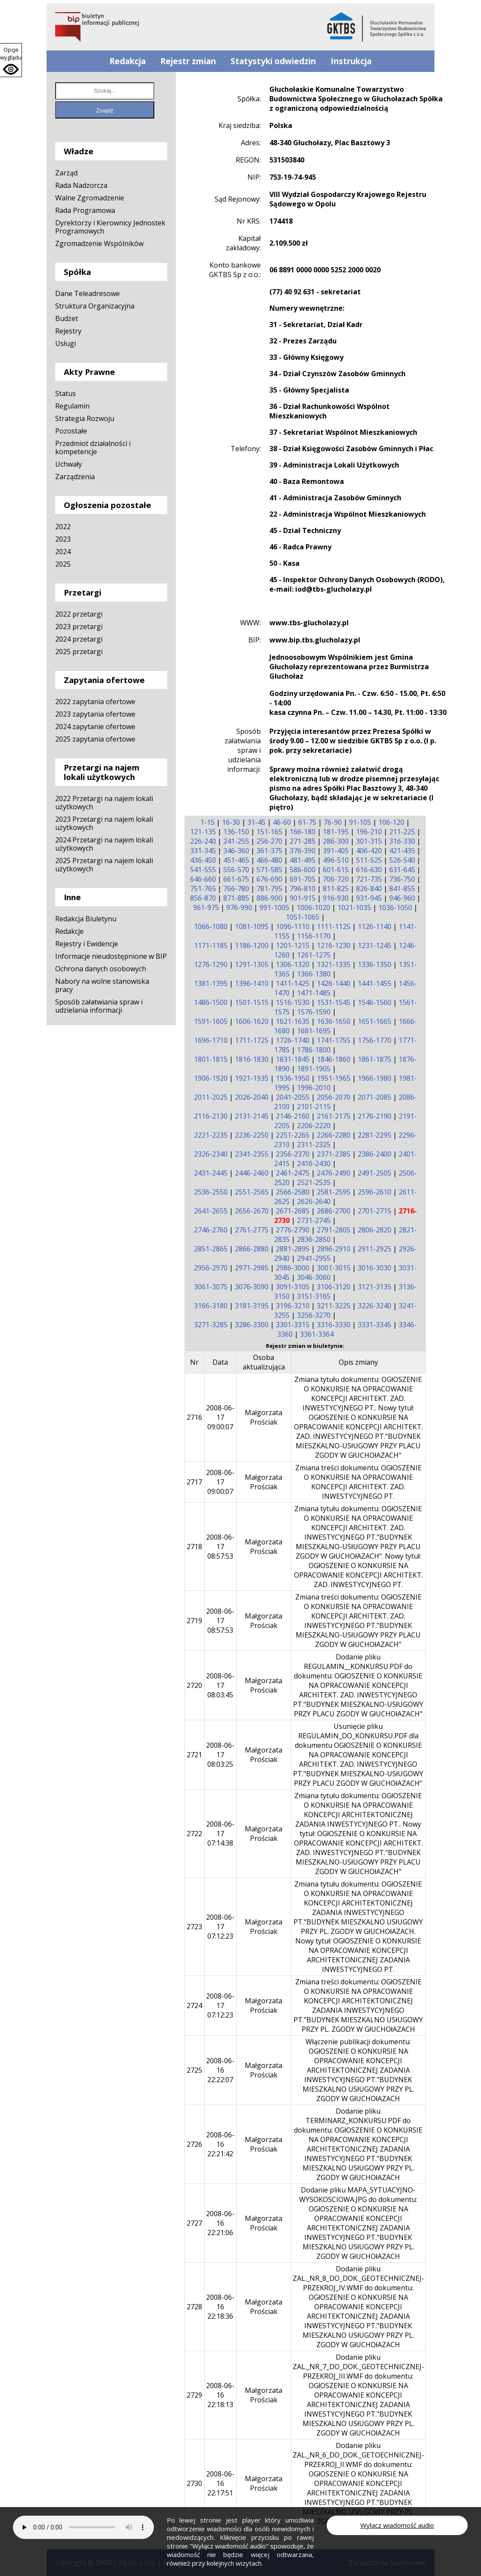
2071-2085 (374, 1097)
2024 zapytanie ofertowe (95, 726)
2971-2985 (252, 1267)
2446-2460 (252, 1173)
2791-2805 (333, 1230)
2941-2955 (314, 1258)
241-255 (236, 841)
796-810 (302, 888)
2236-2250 (252, 1135)
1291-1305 (252, 964)
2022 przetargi (79, 614)
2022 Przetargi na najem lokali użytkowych (104, 802)
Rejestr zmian (188, 61)
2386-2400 (374, 1154)
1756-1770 (374, 1040)
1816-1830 (252, 1059)
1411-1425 (292, 983)
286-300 (336, 841)
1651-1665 (374, 1021)
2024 (63, 551)
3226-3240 (374, 1305)
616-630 (369, 869)
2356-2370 (292, 1154)
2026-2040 (252, 1097)
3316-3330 (333, 1324)
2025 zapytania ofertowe (95, 739)
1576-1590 (314, 1012)
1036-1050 (395, 907)
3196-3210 (292, 1305)
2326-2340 (211, 1154)
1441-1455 (374, 983)
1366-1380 (314, 974)
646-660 (203, 879)
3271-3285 (211, 1324)
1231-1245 (374, 945)
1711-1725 (252, 1040)
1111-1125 (333, 926)
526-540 (402, 860)
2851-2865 (211, 1249)
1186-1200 (252, 945)
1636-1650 (333, 1021)
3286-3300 (252, 1324)
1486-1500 (211, 1002)
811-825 (336, 888)
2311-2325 (314, 1144)
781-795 (269, 888)
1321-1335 (333, 964)
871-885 (236, 898)
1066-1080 (211, 926)
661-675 (236, 879)
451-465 (236, 860)
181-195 (336, 831)
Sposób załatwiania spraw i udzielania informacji (99, 1006)
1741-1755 (333, 1040)
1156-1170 (314, 936)
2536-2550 (211, 1192)
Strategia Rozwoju (84, 418)
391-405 (336, 850)
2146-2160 (292, 1116)
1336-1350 (374, 964)
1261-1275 (314, 955)
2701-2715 (374, 1211)
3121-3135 (374, 1286)
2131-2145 (252, 1116)
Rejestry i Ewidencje (86, 943)
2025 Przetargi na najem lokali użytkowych (104, 864)
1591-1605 (211, 1021)
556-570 (236, 869)
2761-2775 (252, 1230)
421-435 (402, 850)
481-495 (302, 860)
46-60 (282, 822)
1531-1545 (333, 1002)
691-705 (302, 879)
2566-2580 (292, 1192)
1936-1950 (292, 1078)
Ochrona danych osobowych (100, 968)
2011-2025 (211, 1097)
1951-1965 (333, 1078)
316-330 (402, 841)
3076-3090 (252, 1286)
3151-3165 (314, 1296)
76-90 (333, 822)
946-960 (402, 898)
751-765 (203, 888)
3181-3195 (252, 1305)
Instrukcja (351, 61)
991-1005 (274, 907)
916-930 (336, 898)
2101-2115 (314, 1106)
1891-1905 (314, 1068)
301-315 (369, 841)
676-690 (269, 879)
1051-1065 (302, 917)
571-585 (269, 869)
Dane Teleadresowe (87, 293)
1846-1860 (333, 1059)
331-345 (203, 850)
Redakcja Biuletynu (85, 918)
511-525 (369, 860)
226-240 (203, 841)
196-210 (369, 831)
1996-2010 (314, 1087)
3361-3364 (317, 1334)
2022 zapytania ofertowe (95, 701)
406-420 (369, 850)
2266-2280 (333, 1135)
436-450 (203, 860)
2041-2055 (292, 1097)
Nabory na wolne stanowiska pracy (102, 985)
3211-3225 (333, 1305)
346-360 (236, 850)
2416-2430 (314, 1163)
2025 (63, 564)
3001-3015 (333, 1267)
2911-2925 (374, 1249)
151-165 (269, 831)
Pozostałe (71, 431)
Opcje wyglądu (11, 53)
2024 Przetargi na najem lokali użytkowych (104, 844)
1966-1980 (374, 1078)
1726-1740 (292, 1040)
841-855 (402, 888)
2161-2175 (333, 1116)
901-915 (302, 898)
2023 (63, 539)
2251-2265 (292, 1135)
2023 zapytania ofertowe (95, 714)
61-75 (307, 822)
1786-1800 (314, 1049)
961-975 (206, 907)
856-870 (203, 898)
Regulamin (72, 406)
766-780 (236, 888)
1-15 (207, 822)
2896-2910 (333, 1249)
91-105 (360, 822)
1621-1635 (292, 1021)
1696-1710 (211, 1040)
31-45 (256, 822)
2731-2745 (314, 1220)
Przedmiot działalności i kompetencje (93, 447)
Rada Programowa (85, 210)
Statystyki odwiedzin (273, 61)
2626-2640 (314, 1201)
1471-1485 (314, 993)
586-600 (302, 869)
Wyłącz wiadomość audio (397, 2525)
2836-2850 (314, 1239)
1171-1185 (211, 945)
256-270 (269, 841)
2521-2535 (314, 1182)
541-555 (203, 869)
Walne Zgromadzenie (89, 198)
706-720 (336, 879)
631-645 (402, 869)
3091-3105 (292, 1286)
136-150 (236, 831)
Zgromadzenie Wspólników (99, 243)
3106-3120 (333, 1286)
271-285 (302, 841)
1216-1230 (333, 945)
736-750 (402, 879)
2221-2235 (211, 1135)
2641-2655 (211, 1211)
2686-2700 (333, 1211)
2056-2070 (333, 1097)
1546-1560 (374, 1002)
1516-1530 (292, 1002)
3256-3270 (314, 1315)
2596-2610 (374, 1192)
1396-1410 (252, 983)
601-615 (336, 869)
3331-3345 (374, 1324)
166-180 (302, 831)
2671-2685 (292, 1211)
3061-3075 (211, 1286)
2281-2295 (374, 1135)
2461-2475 (292, 1173)
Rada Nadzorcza (81, 185)
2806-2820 (374, 1230)
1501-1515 (252, 1002)
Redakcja (127, 61)
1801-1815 (211, 1059)
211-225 (402, 831)
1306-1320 (292, 964)
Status (65, 393)
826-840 (369, 888)
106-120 (391, 822)
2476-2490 (333, 1173)
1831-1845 (292, 1059)
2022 (63, 526)
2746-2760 (211, 1230)
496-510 (336, 860)
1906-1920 (211, 1078)
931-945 (369, 898)
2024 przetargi (79, 639)
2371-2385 (333, 1154)
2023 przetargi (79, 626)
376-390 (302, 850)
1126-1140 (374, 926)
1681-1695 (314, 1030)
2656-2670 (252, 1211)
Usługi (65, 343)
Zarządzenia (75, 476)
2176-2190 (374, 1116)
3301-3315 (292, 1324)
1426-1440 (333, 983)
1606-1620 (252, 1021)
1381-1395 (211, 983)
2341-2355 (252, 1154)
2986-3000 (292, 1267)
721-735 (369, 879)
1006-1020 (313, 907)
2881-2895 (292, 1249)
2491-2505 (374, 1173)
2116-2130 (211, 1116)
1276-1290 (211, 964)
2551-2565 (252, 1192)
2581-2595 (333, 1192)
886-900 (269, 898)
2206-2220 (314, 1125)
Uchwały (68, 464)
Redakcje (69, 931)
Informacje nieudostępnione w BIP (111, 956)
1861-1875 (374, 1059)
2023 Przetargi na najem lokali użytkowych (104, 823)
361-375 (269, 850)
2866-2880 (252, 1249)
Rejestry (68, 331)
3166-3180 (211, 1305)
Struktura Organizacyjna (94, 306)
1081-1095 (252, 926)
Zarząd (66, 173)
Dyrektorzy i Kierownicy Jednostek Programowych (110, 227)
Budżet (66, 318)
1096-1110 (292, 926)
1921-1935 (252, 1078)
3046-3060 (314, 1277)
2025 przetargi (79, 651)
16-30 (231, 822)
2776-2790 (292, 1230)
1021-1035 (354, 907)
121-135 (203, 831)
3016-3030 (374, 1267)
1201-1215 (292, 945)
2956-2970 (211, 1267)
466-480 (269, 860)
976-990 (239, 907)
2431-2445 (211, 1173)
